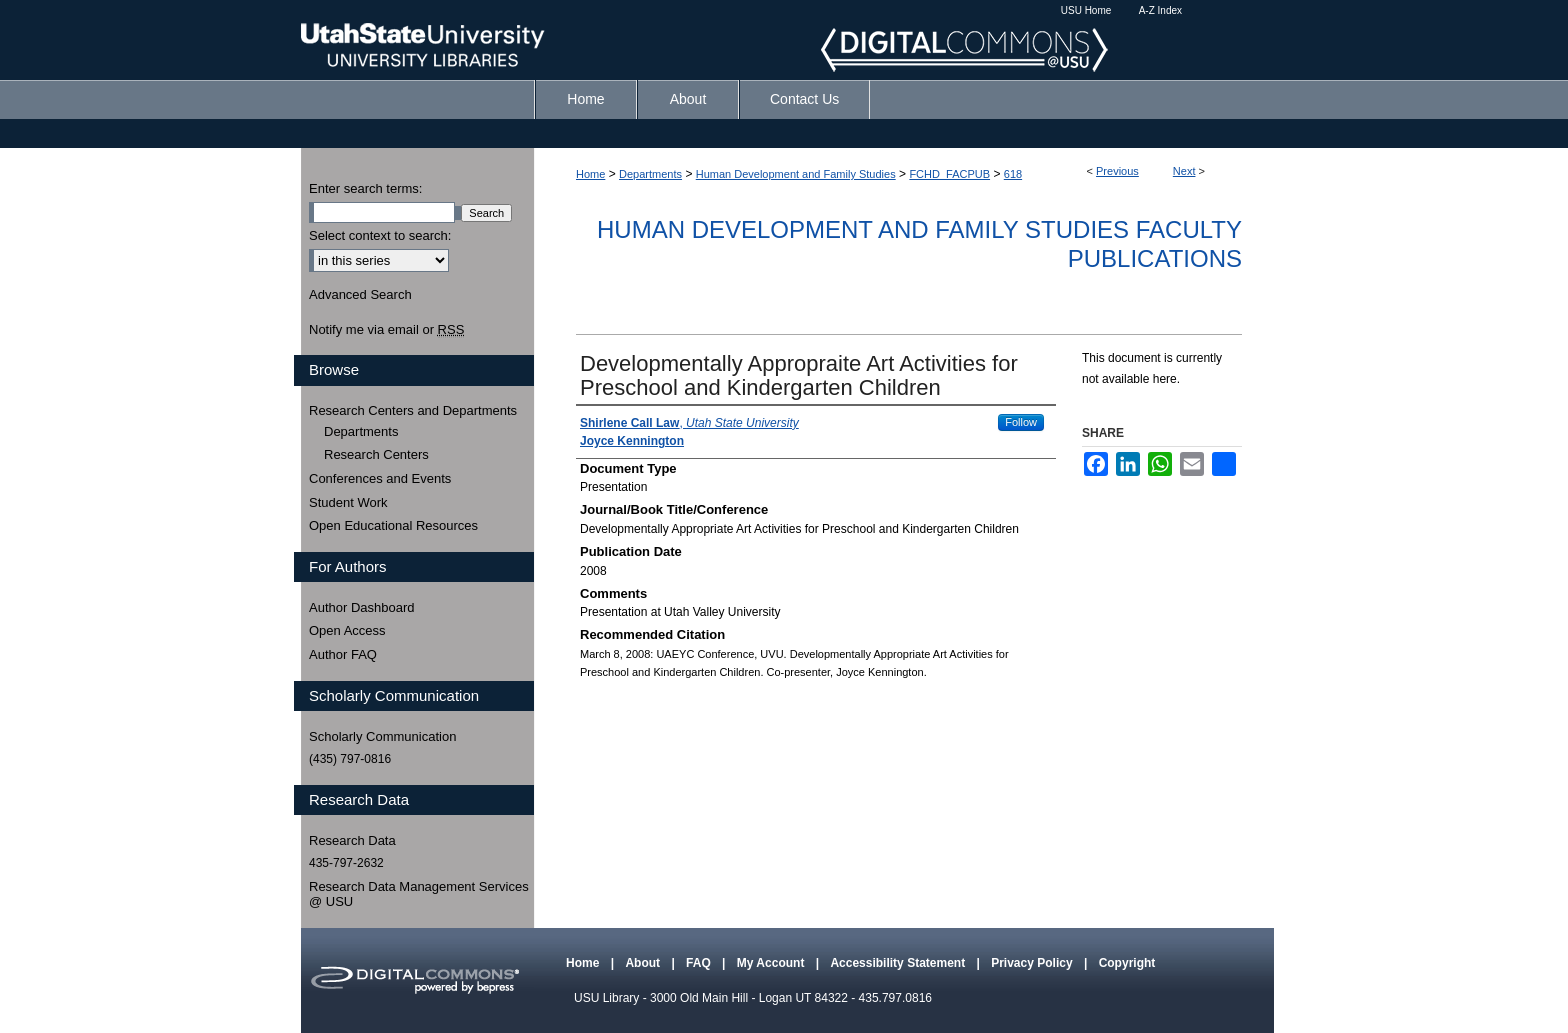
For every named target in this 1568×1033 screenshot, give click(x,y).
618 (1013, 174)
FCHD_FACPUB (949, 174)
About (644, 963)
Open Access (347, 630)
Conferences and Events (380, 478)
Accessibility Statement (899, 963)
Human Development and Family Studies (796, 174)
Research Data (352, 840)
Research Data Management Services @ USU (419, 894)
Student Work (348, 502)
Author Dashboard (362, 607)
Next (1184, 171)
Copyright (1127, 963)
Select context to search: (380, 235)
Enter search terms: (365, 188)
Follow (1021, 422)
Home (590, 174)
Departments (650, 174)
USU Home (1086, 10)
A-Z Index (1160, 10)
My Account (772, 963)
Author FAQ (343, 654)
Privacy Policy (1033, 963)
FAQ (700, 963)
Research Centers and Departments (413, 410)
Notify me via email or (386, 330)
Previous (1117, 171)
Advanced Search (360, 294)
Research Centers (376, 454)
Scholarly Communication (382, 736)
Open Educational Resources (393, 525)
